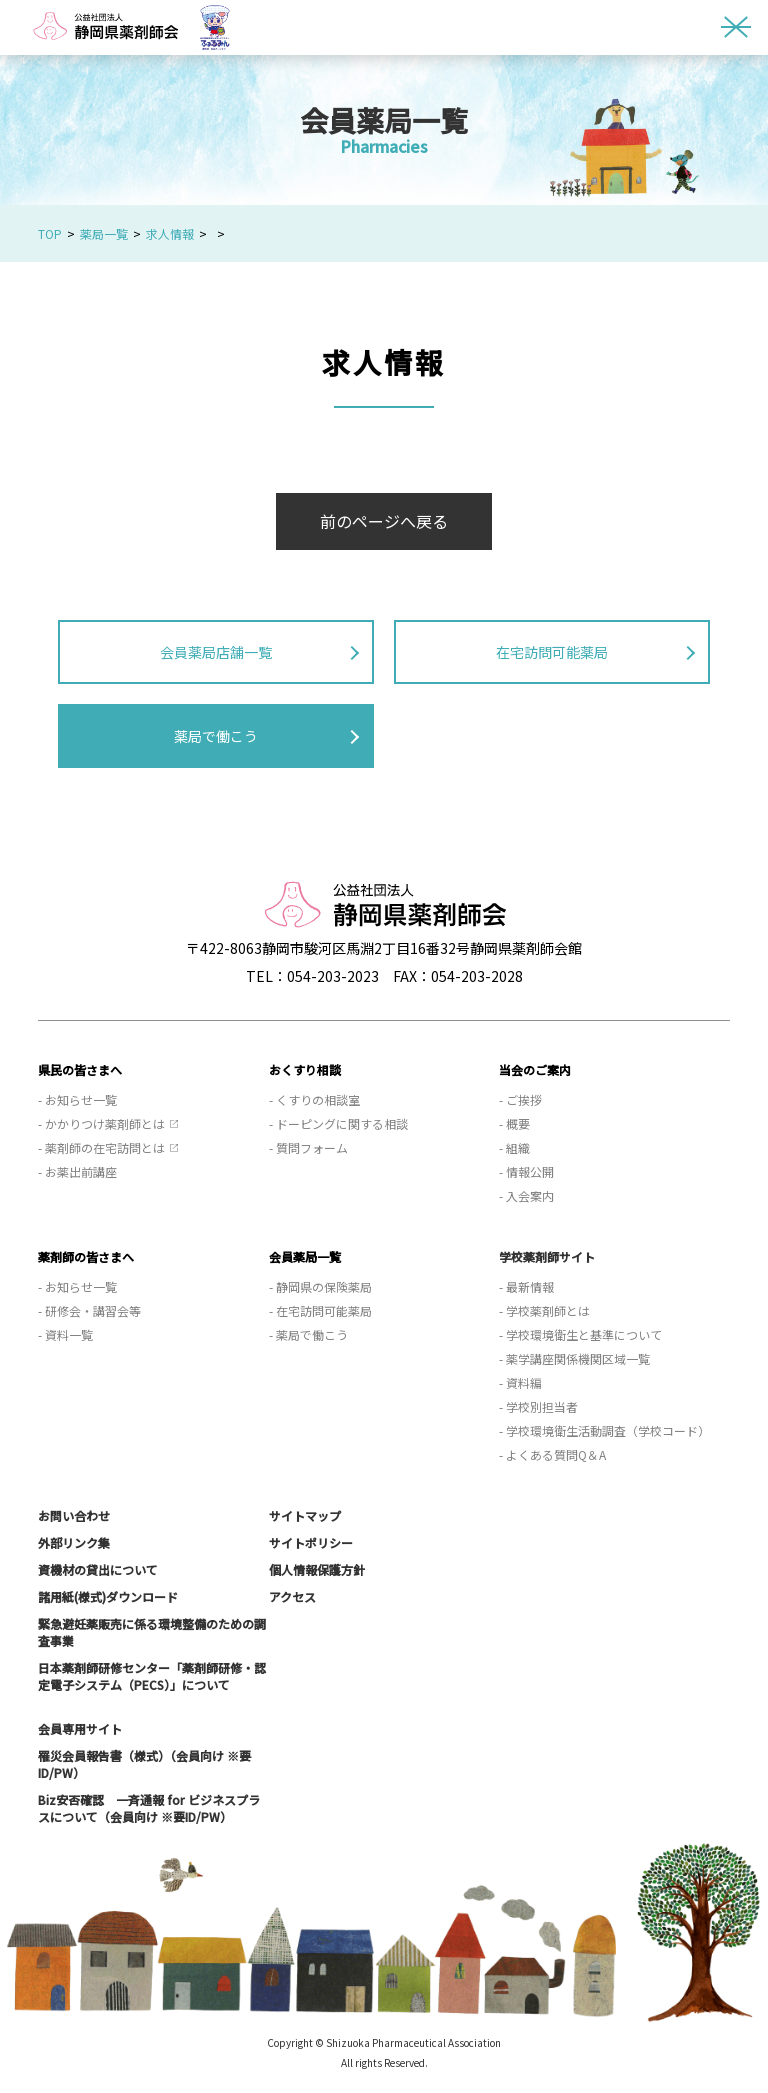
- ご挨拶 (520, 1099)
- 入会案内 (526, 1195)
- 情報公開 (526, 1171)
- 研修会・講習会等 (89, 1310)
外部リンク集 (74, 1542)
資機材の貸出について (98, 1569)
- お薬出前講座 (77, 1171)
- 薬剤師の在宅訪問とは (101, 1147)
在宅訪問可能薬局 (552, 652)
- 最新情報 (526, 1286)
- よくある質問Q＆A (552, 1454)
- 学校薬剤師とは (544, 1310)
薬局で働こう (216, 736)
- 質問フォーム (308, 1147)
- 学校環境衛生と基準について (580, 1334)
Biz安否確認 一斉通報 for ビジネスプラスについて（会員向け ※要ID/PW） (149, 1808)
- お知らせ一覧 (77, 1099)
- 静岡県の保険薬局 (320, 1286)
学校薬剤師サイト (547, 1256)
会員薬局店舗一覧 (216, 652)
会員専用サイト (80, 1728)
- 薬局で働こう (308, 1334)
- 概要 (514, 1123)
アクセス (292, 1596)
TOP (50, 233)
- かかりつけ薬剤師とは (101, 1123)
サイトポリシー (311, 1542)
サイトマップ (305, 1515)
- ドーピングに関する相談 (338, 1123)
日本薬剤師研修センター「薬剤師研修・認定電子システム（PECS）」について (152, 1676)
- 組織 (514, 1147)
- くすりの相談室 (314, 1099)
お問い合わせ (74, 1515)
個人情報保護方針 (317, 1569)
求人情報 (170, 233)
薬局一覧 (104, 233)
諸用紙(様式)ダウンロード (108, 1596)
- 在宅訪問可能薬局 (320, 1310)
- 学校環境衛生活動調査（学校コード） (604, 1430)
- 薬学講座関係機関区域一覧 (574, 1358)
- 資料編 (520, 1382)
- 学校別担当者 (538, 1406)
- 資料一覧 (65, 1334)
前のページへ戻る (384, 521)
